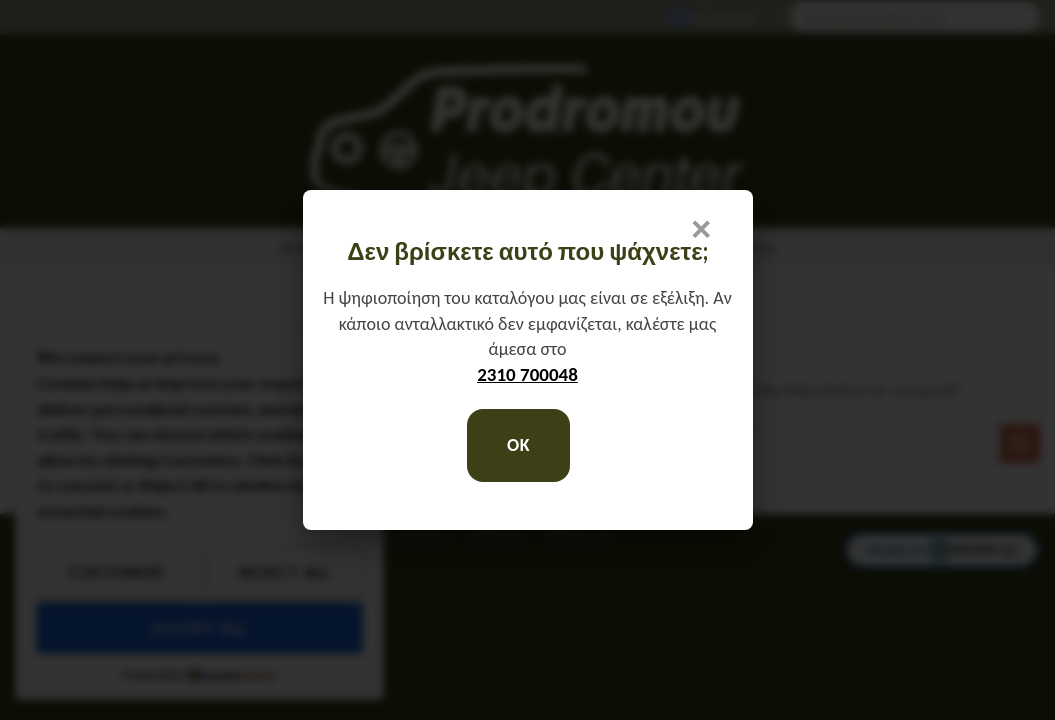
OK (518, 445)
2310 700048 (527, 374)
